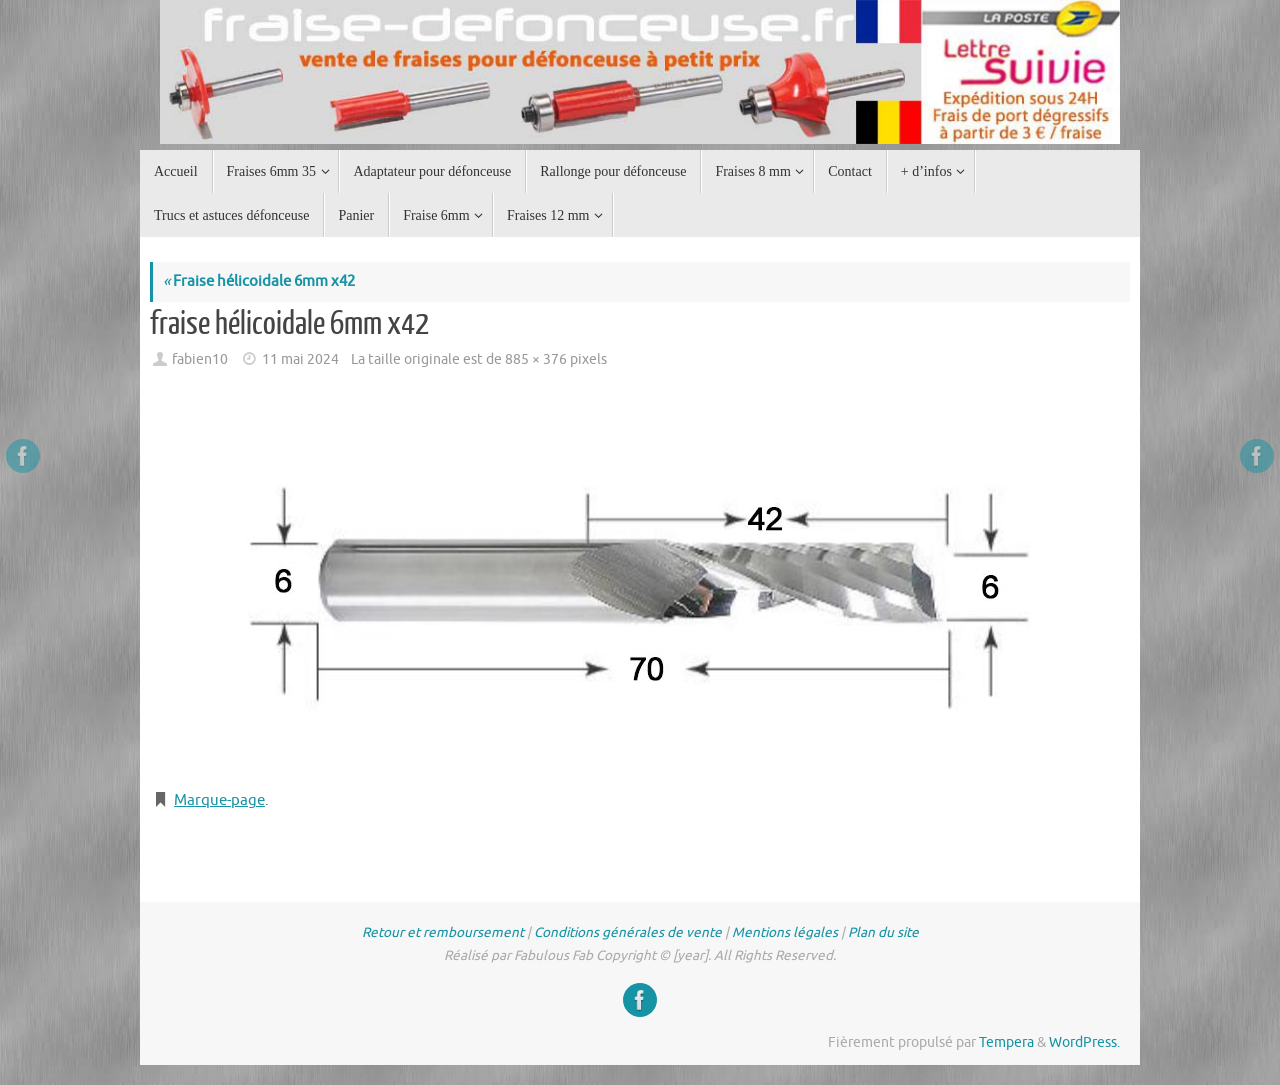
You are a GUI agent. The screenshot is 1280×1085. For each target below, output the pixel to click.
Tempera (1006, 1042)
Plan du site (883, 932)
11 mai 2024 (300, 359)
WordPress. (1084, 1042)
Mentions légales (785, 932)
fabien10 (200, 359)
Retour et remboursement (443, 932)
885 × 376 (536, 359)
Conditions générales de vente (628, 932)
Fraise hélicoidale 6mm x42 (259, 281)
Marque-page (219, 800)
